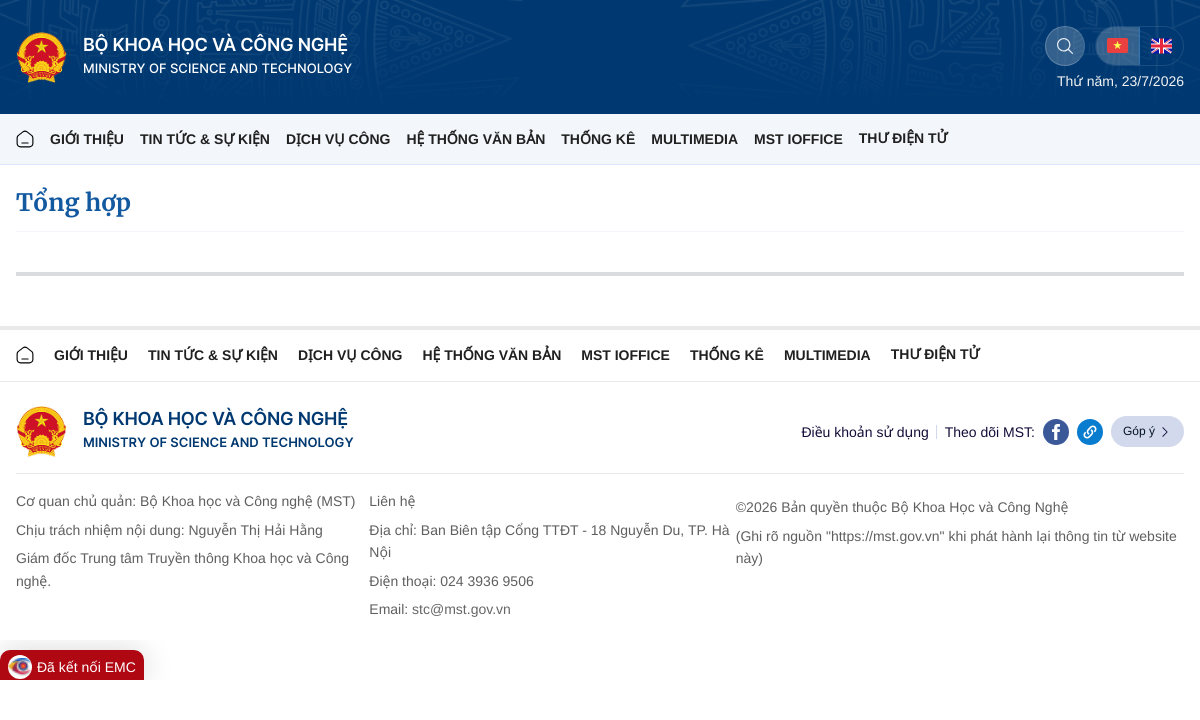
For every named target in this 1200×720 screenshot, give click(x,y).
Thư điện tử (935, 354)
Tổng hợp (73, 202)
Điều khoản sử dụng (864, 432)
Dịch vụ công (338, 139)
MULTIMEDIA (694, 139)
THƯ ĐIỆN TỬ (903, 138)
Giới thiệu (87, 139)
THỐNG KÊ (598, 139)
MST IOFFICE (798, 139)
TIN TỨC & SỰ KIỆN (205, 139)
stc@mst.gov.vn (461, 609)
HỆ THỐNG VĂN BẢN (475, 139)
